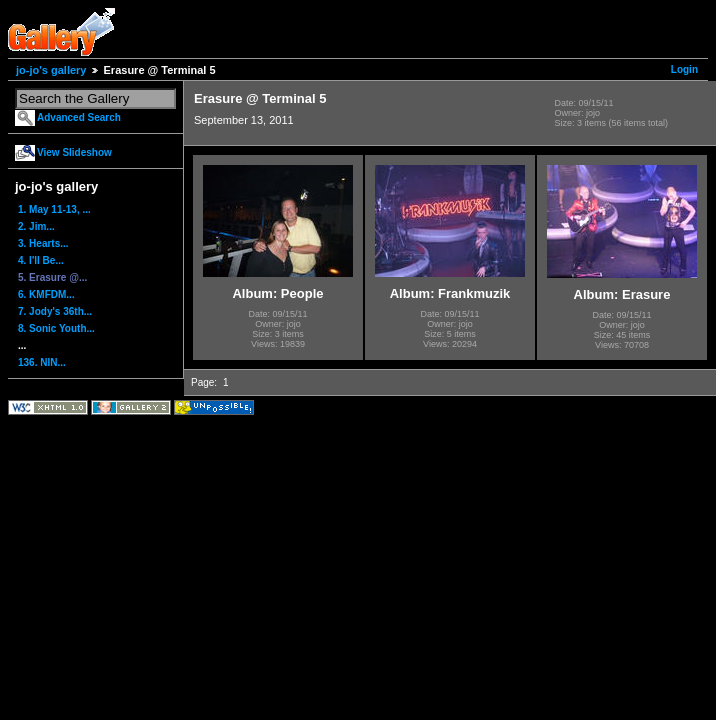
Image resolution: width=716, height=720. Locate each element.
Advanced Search (79, 117)
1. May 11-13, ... (54, 209)
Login (684, 69)
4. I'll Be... (41, 260)
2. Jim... (36, 226)
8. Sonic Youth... (56, 328)
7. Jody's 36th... (55, 311)
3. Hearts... (43, 243)
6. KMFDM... (46, 294)
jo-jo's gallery (51, 70)
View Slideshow (74, 152)
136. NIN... (42, 362)
